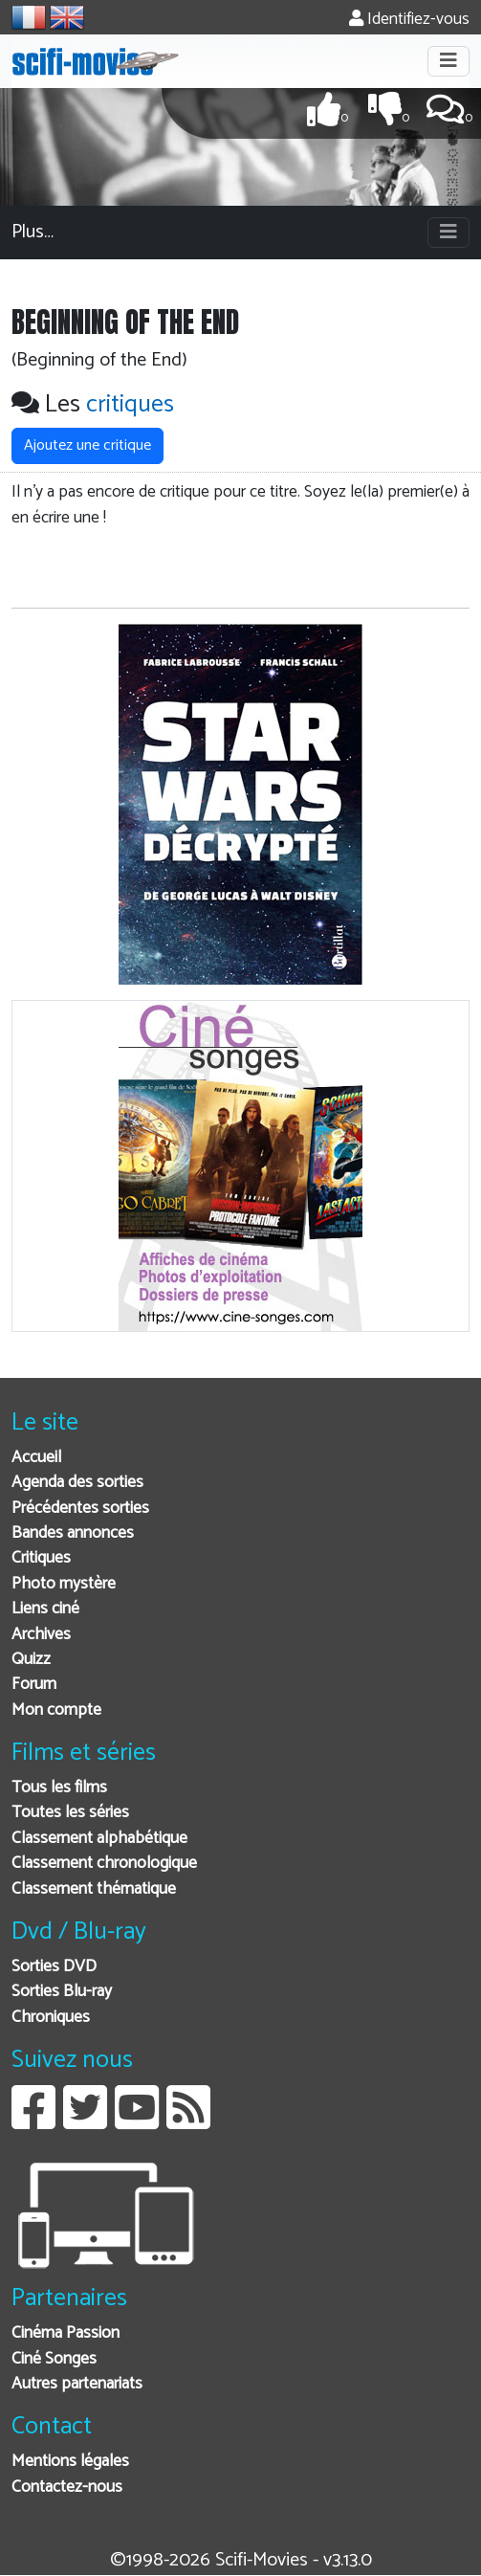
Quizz (31, 1660)
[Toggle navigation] (448, 61)
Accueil (36, 1458)
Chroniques (50, 2018)
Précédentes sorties (80, 1508)
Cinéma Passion (65, 2333)
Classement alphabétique (99, 1839)
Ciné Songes (54, 2359)
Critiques (41, 1558)
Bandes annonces (72, 1533)
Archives (41, 1635)
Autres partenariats (76, 2384)
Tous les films (59, 1788)
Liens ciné (45, 1609)
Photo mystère (63, 1584)
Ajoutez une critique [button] (87, 445)
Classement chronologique (104, 1863)
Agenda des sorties (77, 1483)
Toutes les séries (70, 1813)
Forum (33, 1685)
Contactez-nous (66, 2487)
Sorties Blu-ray (61, 1992)
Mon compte (56, 1710)
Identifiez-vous (409, 19)
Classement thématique (93, 1889)
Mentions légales (70, 2462)
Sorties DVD (54, 1967)
